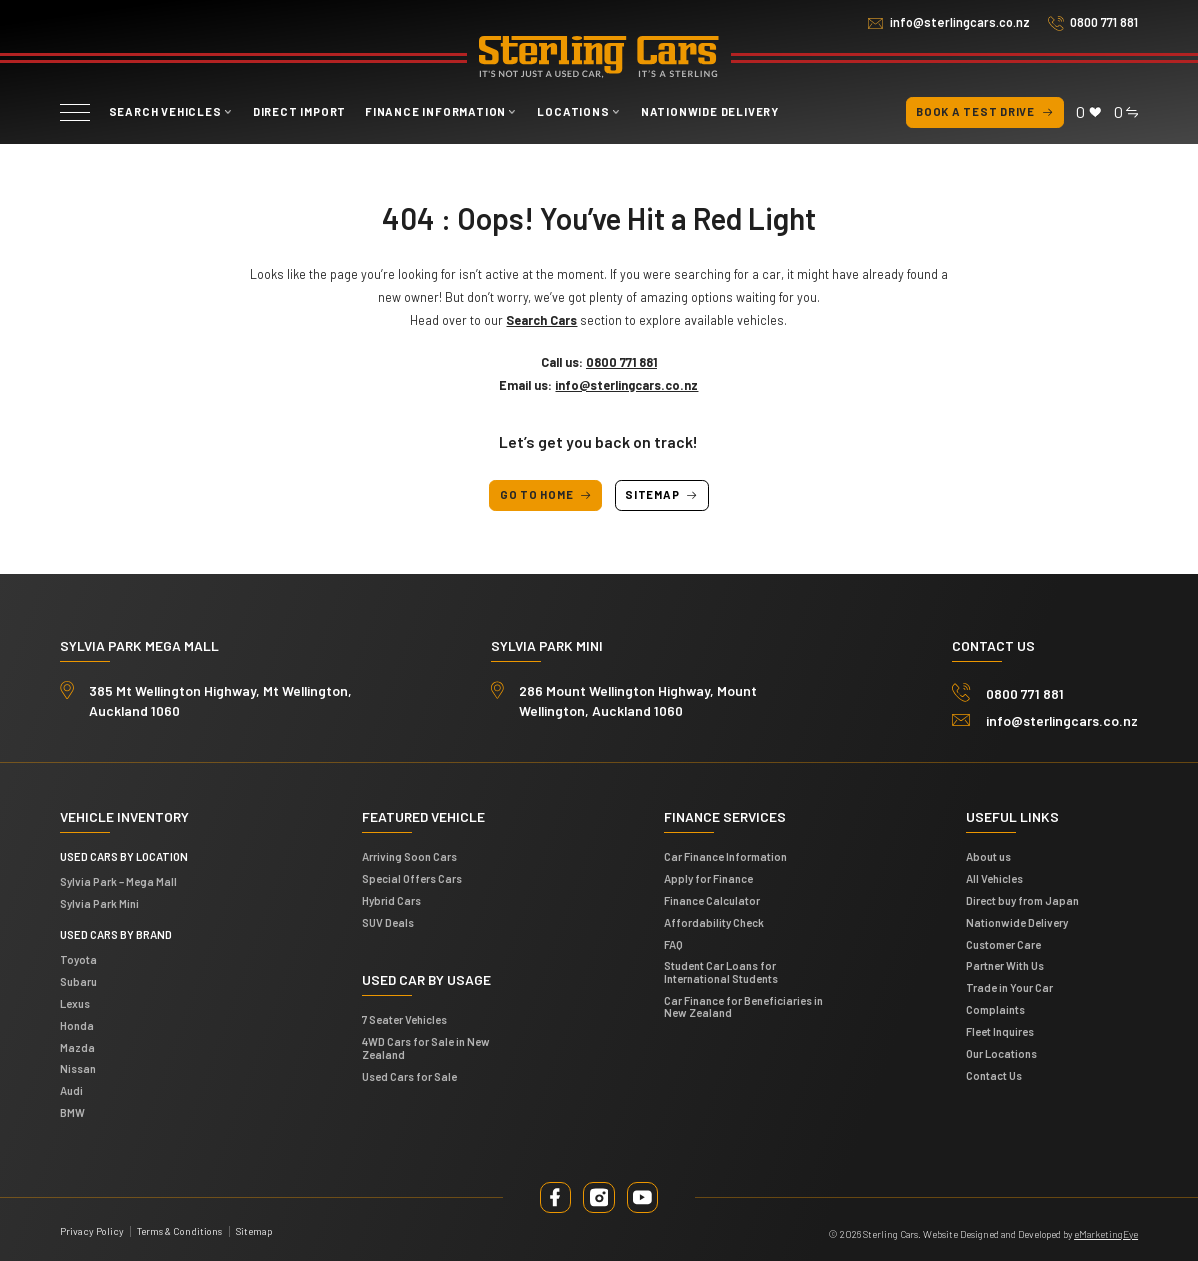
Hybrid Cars (391, 900)
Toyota (78, 959)
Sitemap (661, 495)
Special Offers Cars (412, 878)
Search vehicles (165, 111)
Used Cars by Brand (116, 934)
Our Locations (1001, 1053)
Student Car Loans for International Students (721, 971)
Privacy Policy (92, 1231)
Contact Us (994, 1075)
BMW (72, 1112)
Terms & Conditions (179, 1231)
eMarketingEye (1106, 1234)
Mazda (77, 1047)
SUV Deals (388, 922)
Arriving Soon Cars (409, 856)
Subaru (78, 981)
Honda (77, 1025)
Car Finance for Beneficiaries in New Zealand (743, 1006)
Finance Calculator (712, 900)
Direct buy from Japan (1022, 900)
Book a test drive (984, 112)
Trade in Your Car (1009, 987)
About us (988, 856)
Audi (71, 1090)
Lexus (75, 1003)
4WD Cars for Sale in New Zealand (426, 1047)
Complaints (995, 1009)
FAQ (673, 944)
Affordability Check (714, 922)
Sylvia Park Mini (99, 903)
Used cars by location (124, 856)
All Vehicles (994, 878)
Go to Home (546, 495)
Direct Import (299, 111)
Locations (573, 111)
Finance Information (435, 111)
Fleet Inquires (1000, 1031)
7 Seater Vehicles (404, 1019)
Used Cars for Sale (409, 1076)
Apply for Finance (708, 878)
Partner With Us (1005, 965)
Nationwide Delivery (710, 111)
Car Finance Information (725, 856)
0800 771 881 (1104, 22)
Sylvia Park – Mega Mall (118, 881)
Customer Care (1003, 944)
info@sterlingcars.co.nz (960, 22)
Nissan (78, 1068)
